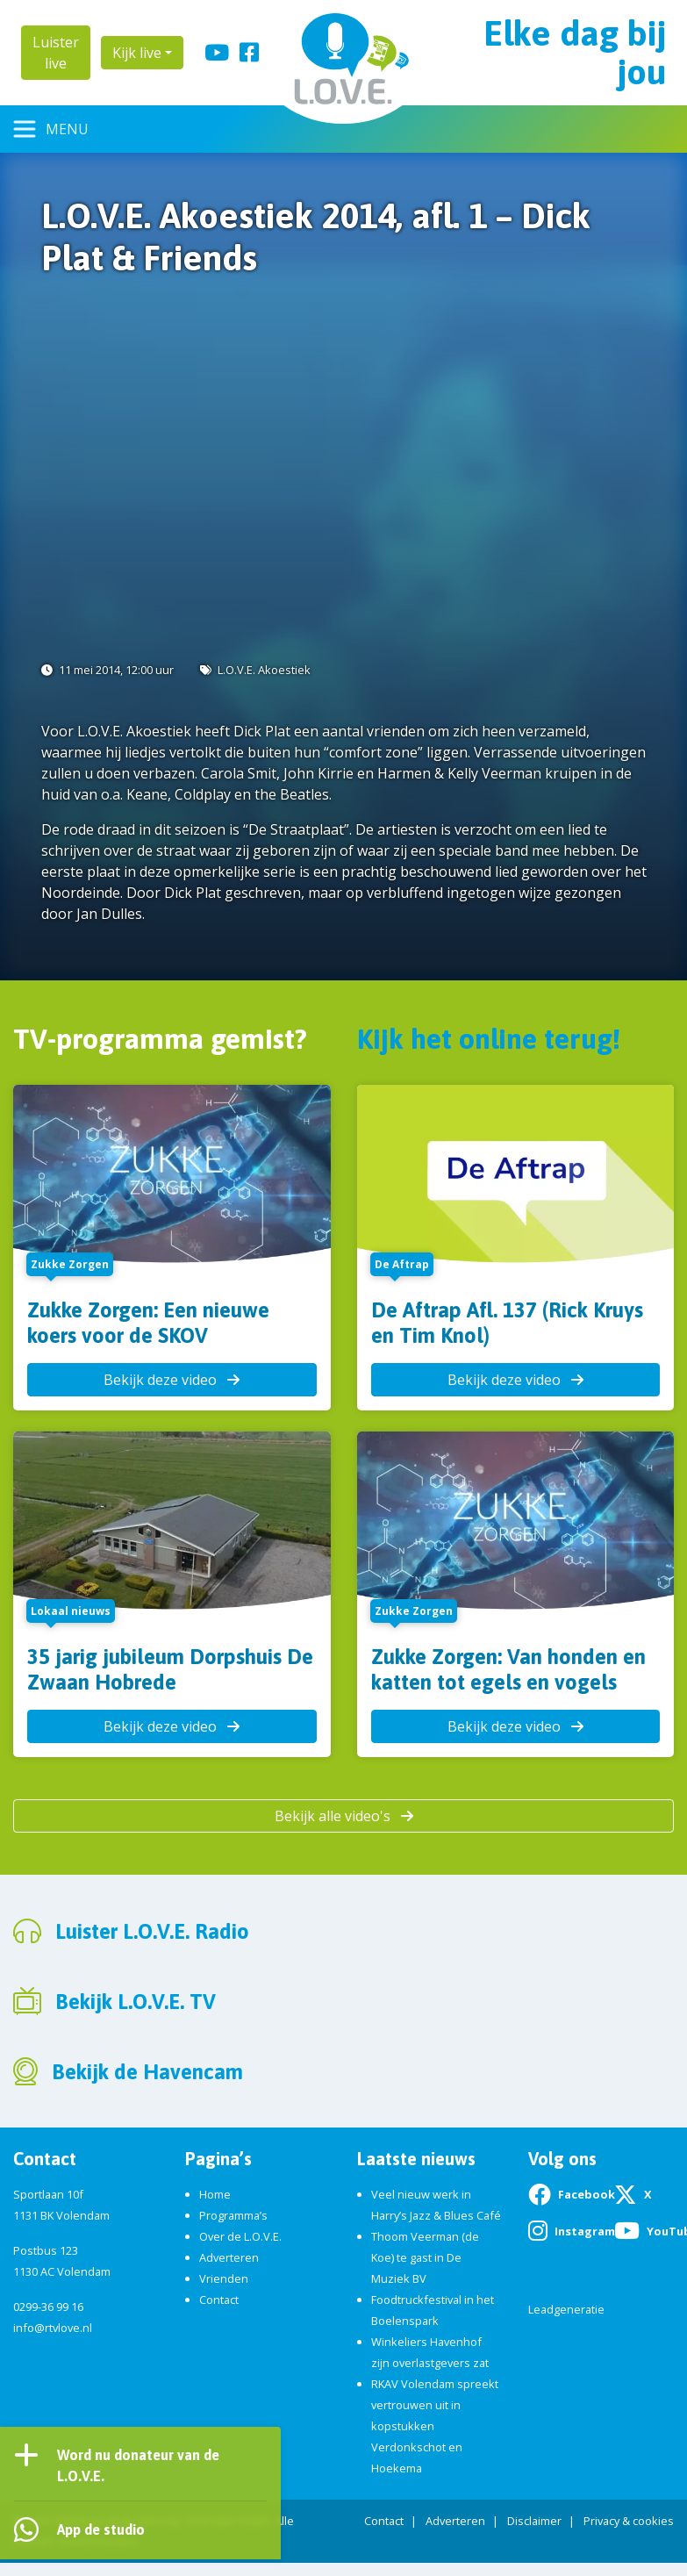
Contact (219, 2299)
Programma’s (233, 2215)
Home (215, 2194)
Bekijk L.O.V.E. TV (135, 2001)
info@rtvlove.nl (52, 2328)
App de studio (101, 2529)
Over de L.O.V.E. (240, 2236)
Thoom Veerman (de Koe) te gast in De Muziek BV (425, 2257)
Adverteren (229, 2257)
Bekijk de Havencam (147, 2072)
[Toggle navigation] (51, 129)
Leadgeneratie (566, 2309)
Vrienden (223, 2278)
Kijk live (136, 52)
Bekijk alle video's (344, 1816)
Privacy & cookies (628, 2521)
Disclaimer (534, 2521)
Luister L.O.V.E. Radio (152, 1931)
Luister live (55, 52)
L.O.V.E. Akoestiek (264, 670)
